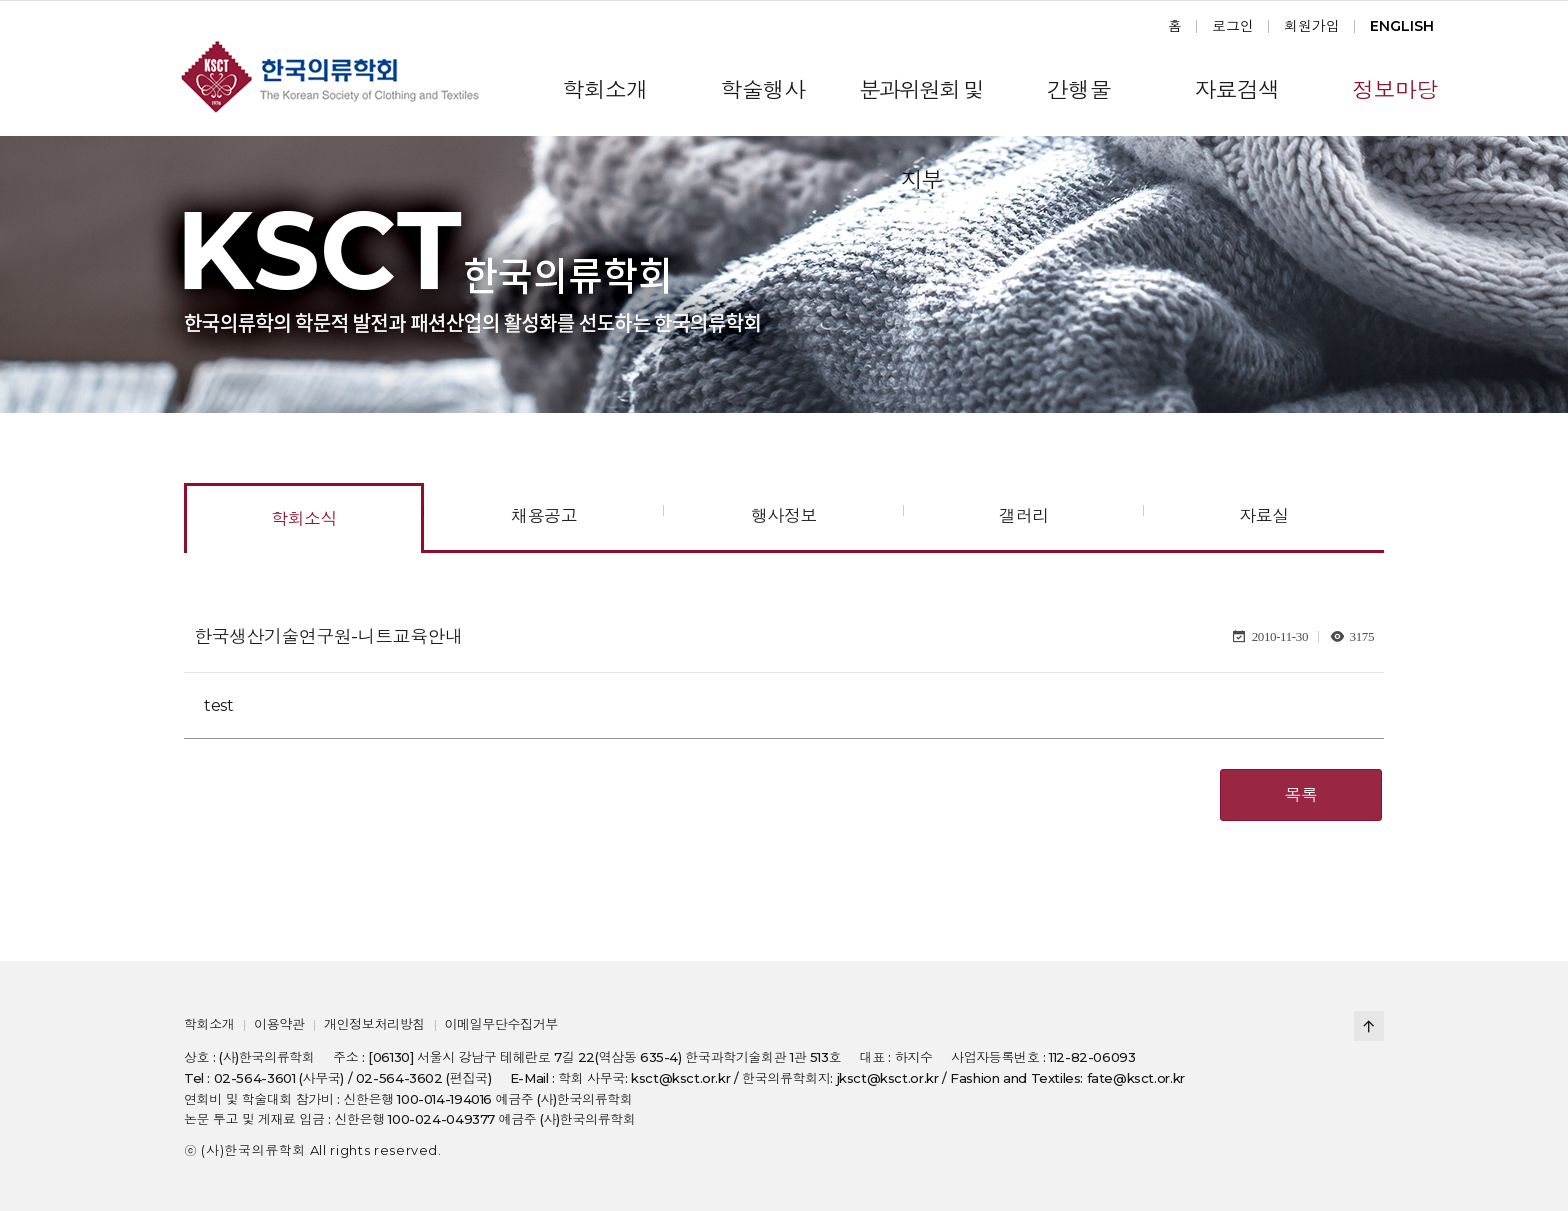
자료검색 (1236, 90)
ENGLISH (1402, 26)
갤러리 (1023, 516)
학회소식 (304, 519)
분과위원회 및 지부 (921, 106)
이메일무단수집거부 (501, 1024)
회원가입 (1312, 26)
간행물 (1079, 90)
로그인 (1233, 26)
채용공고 (544, 516)
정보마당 (1394, 90)
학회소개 (604, 90)
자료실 (1263, 516)
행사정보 (784, 516)
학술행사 (762, 90)
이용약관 (279, 1024)
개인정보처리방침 (374, 1024)
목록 (1301, 795)
